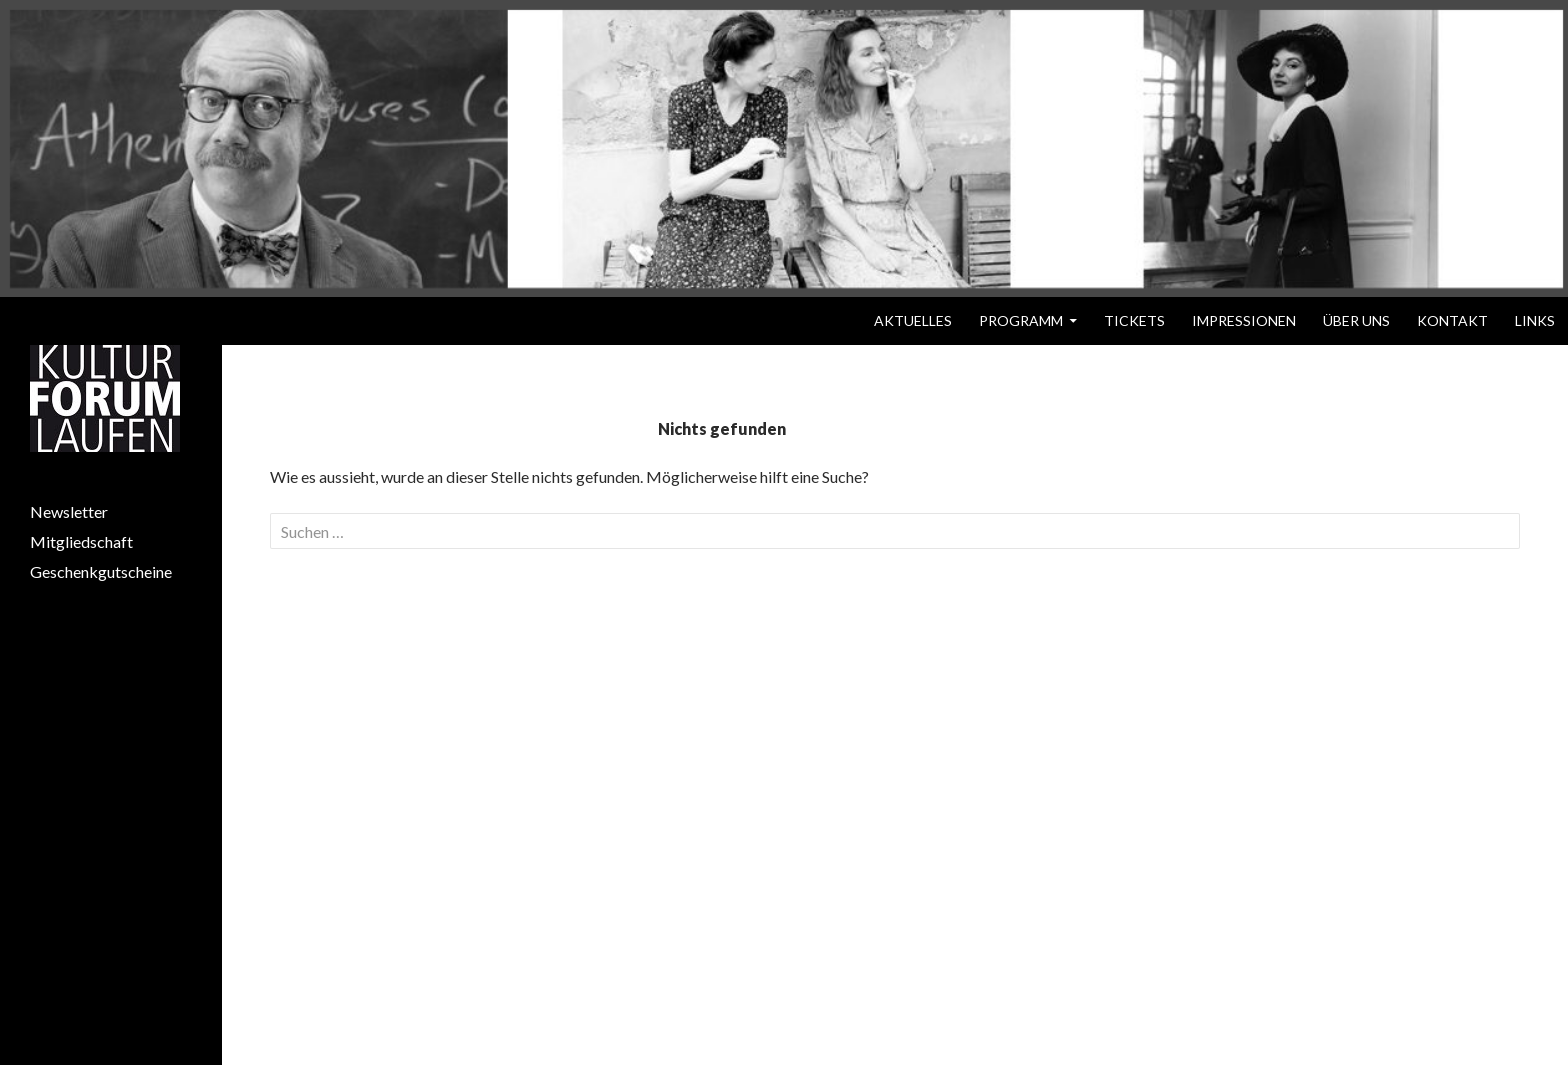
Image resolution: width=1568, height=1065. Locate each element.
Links (1535, 320)
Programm (1021, 320)
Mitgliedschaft (81, 541)
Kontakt (1452, 320)
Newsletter (69, 511)
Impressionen (1244, 320)
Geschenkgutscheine (101, 571)
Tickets (1134, 320)
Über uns (1356, 320)
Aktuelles (913, 320)
